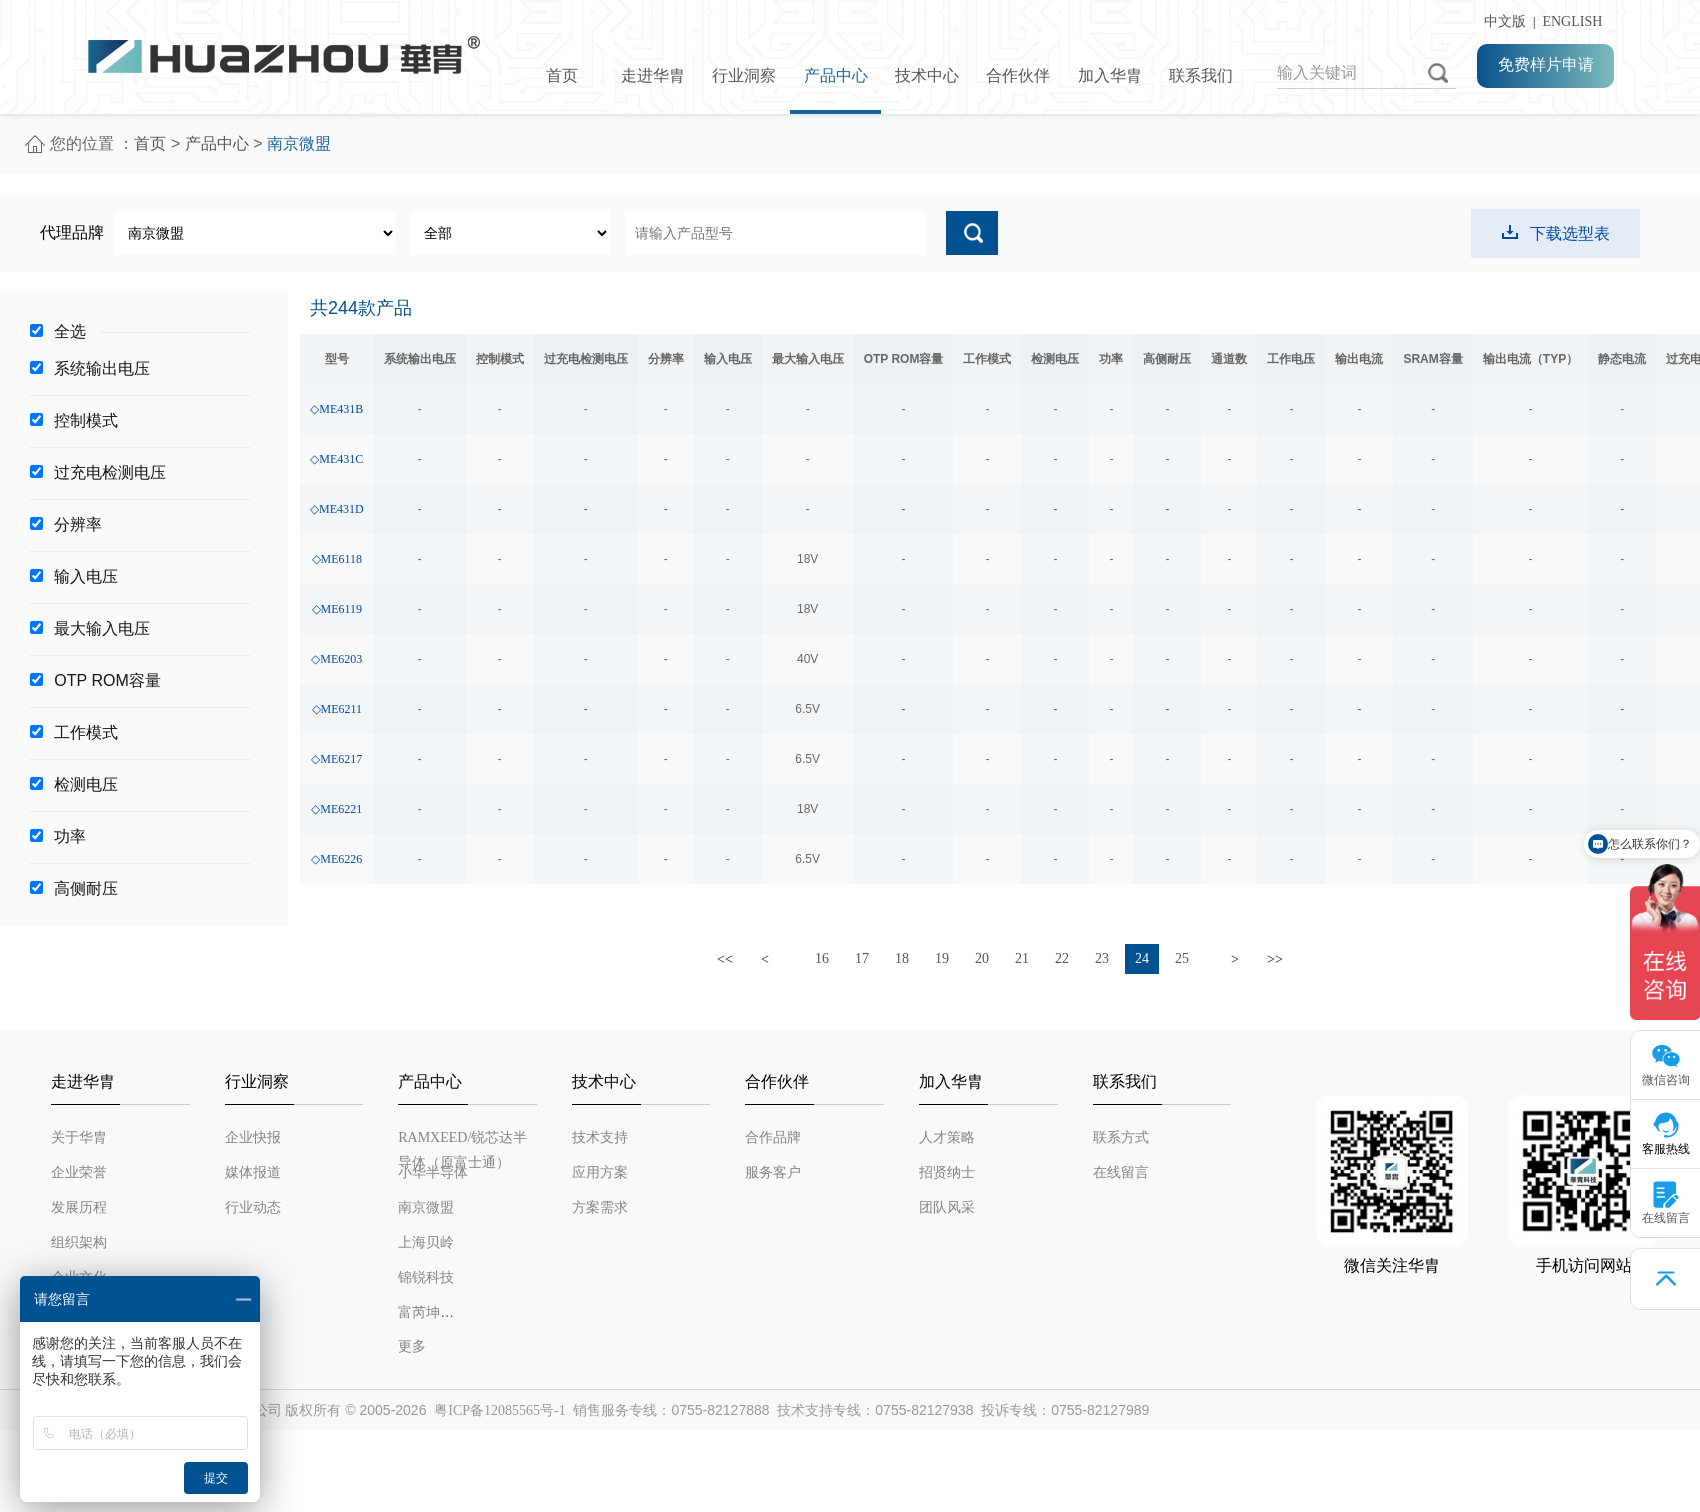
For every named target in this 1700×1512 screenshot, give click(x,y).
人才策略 (947, 1137)
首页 (562, 75)
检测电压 (86, 784)
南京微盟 (426, 1207)
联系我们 (1201, 75)
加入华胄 (1110, 75)
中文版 (1501, 21)
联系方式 (1121, 1137)
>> (1275, 959)
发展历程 (79, 1207)
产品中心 (836, 75)
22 (1062, 958)
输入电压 (86, 576)
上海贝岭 (426, 1242)
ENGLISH (1572, 21)
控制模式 (86, 420)
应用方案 (600, 1172)
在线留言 (1121, 1172)
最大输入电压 (102, 628)
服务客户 (773, 1172)
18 (902, 958)
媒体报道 (253, 1172)
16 (822, 958)
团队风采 (947, 1207)
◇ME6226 (336, 859)
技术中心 (927, 75)
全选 (70, 331)
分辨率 (78, 524)
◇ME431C (336, 459)
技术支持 (600, 1137)
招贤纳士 (947, 1172)
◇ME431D (337, 509)
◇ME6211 (337, 709)
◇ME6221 (336, 809)
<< (725, 959)
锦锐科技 (426, 1277)
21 (1022, 958)
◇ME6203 (336, 659)
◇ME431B (336, 409)
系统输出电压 (102, 368)
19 (942, 958)
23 (1102, 958)
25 (1182, 958)
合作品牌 (773, 1137)
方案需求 (600, 1207)
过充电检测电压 (110, 472)
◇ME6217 (336, 759)
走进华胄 (653, 75)
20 (982, 958)
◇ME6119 (337, 609)
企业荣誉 (79, 1172)
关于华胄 (79, 1137)
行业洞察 (744, 75)
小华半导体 (433, 1172)
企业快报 (253, 1137)
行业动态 (253, 1207)
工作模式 (86, 732)
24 (1142, 958)
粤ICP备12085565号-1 (499, 1410)
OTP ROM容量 (107, 680)
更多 (412, 1346)
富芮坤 (419, 1312)
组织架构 (79, 1242)
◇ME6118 (337, 559)
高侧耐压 (86, 888)
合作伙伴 (1018, 75)
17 (862, 958)
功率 (70, 836)
